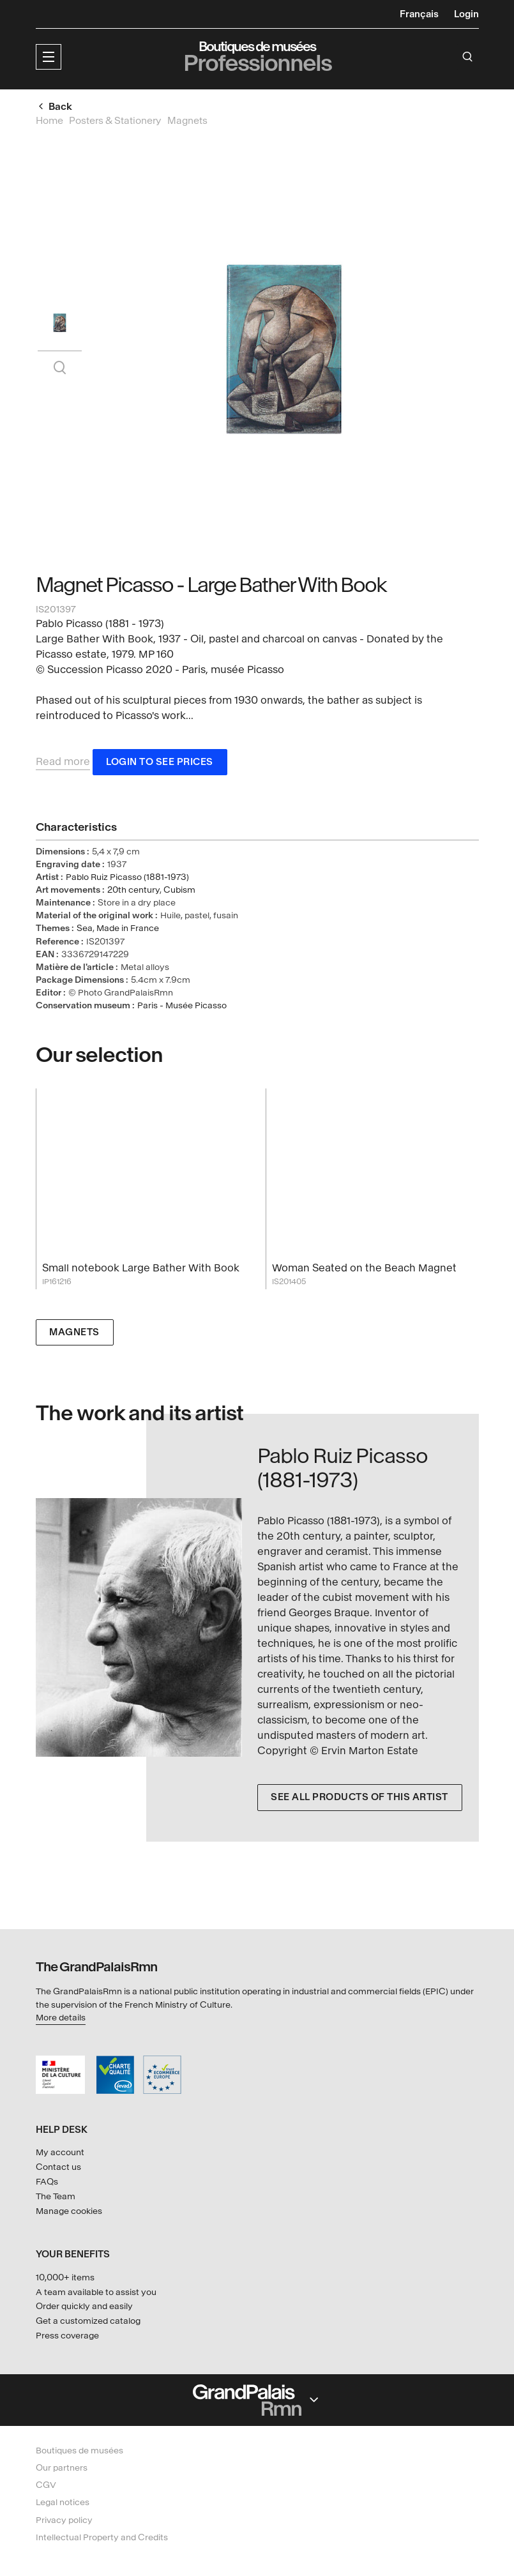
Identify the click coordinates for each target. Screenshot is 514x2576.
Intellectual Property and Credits (102, 2537)
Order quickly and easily (84, 2307)
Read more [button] (63, 762)
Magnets (74, 1333)
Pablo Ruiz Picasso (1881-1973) (127, 878)
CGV (46, 2485)
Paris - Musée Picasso (182, 1007)
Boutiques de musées (79, 2450)
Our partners (61, 2468)
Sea (85, 930)
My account (60, 2152)
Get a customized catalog (88, 2321)
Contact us (58, 2167)
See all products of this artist (359, 1798)
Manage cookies (69, 2211)
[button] (48, 57)
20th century (133, 891)
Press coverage (67, 2335)
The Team (55, 2196)
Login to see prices (159, 763)
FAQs (47, 2182)
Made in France (127, 930)
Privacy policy (64, 2520)
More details (61, 2017)
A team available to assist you (96, 2292)
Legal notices (62, 2503)
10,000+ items (65, 2277)
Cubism (179, 891)
